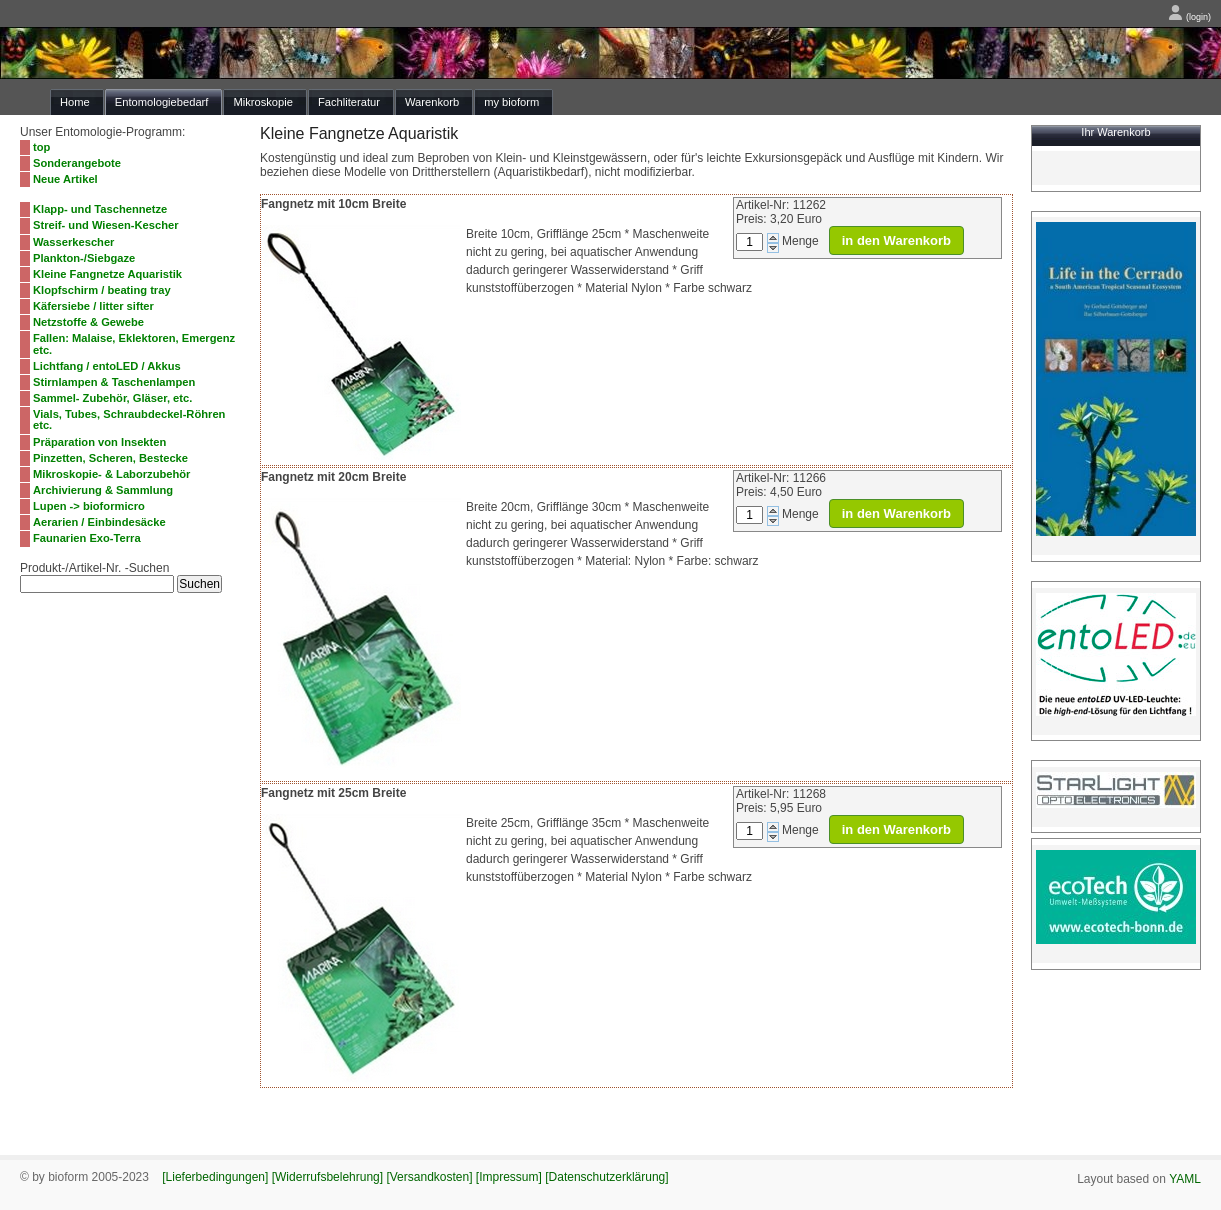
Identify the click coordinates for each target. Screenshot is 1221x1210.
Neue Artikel (65, 179)
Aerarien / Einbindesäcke (99, 522)
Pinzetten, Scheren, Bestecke (110, 458)
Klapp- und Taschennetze (100, 209)
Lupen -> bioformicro (89, 506)
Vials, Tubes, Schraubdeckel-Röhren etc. (129, 419)
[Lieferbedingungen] (215, 1177)
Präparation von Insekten (99, 442)
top (41, 147)
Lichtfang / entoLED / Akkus (107, 366)
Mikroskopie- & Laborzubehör (111, 474)
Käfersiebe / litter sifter (93, 306)
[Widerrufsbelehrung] (327, 1177)
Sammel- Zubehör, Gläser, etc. (112, 398)
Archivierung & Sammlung (103, 490)
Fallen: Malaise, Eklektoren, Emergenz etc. (134, 343)
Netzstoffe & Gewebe (88, 322)
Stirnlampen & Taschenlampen (114, 382)
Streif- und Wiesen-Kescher (106, 225)
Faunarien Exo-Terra (87, 538)
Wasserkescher (73, 242)
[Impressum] (509, 1177)
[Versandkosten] (429, 1177)
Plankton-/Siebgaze (84, 258)
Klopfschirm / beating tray (102, 290)
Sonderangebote (77, 163)
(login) (1189, 17)
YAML (1185, 1179)
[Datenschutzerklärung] (606, 1177)
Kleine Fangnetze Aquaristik (107, 274)
